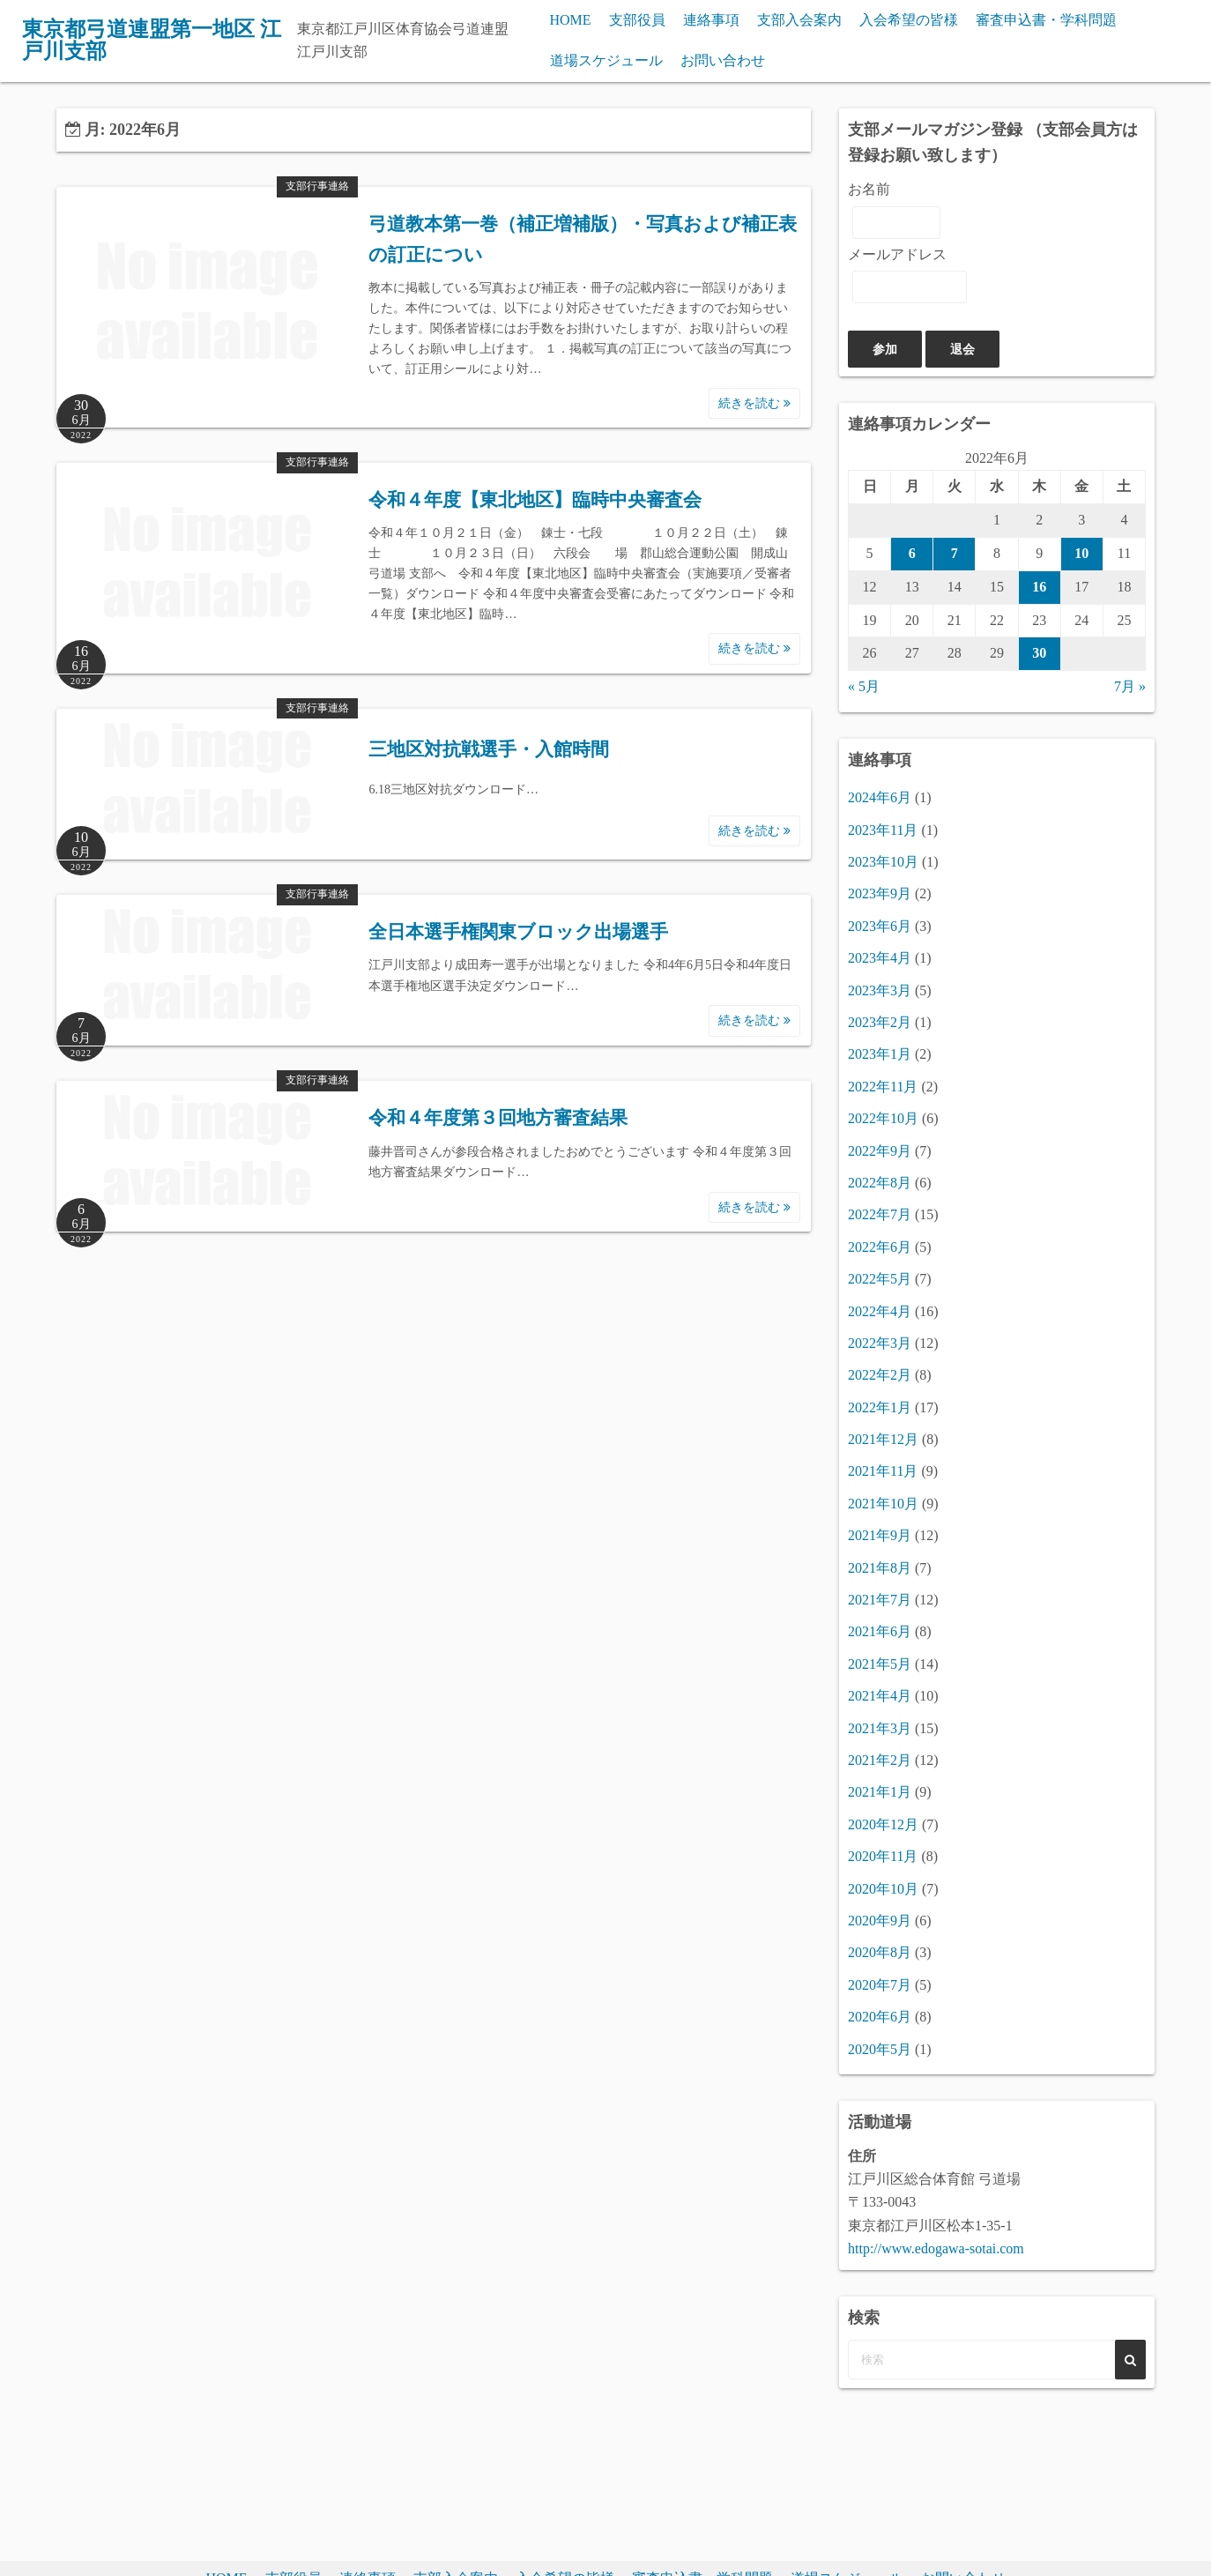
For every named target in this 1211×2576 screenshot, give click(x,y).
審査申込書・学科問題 (1046, 19)
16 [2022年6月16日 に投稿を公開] (1039, 586)
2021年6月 (879, 1631)
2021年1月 (879, 1791)
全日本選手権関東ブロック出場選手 (518, 931)
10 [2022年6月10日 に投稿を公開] (1081, 553)
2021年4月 (879, 1695)
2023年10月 (883, 861)
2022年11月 (883, 1086)
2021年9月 (879, 1535)
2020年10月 (883, 1888)
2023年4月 (879, 957)
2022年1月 (879, 1407)
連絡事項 (711, 19)
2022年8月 (879, 1182)
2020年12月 (883, 1824)
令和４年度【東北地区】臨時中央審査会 (535, 499)
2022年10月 (883, 1118)
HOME (570, 19)
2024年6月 (879, 797)
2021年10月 (883, 1503)
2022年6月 (879, 1247)
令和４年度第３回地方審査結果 (498, 1117)
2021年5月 (879, 1664)
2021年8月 (879, 1567)
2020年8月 (879, 1952)
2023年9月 (879, 893)
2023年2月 (879, 1022)
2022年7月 (879, 1214)
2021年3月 (879, 1728)
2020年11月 (883, 1856)
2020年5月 (879, 2049)
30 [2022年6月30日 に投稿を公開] (1039, 652)
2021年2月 (879, 1760)
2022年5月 (879, 1278)
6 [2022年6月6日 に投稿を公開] (912, 553)
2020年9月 (879, 1920)
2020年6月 (879, 2016)
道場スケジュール (606, 60)
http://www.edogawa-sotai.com (936, 2248)
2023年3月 (879, 990)
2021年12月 (883, 1439)
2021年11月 (883, 1470)
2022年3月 (879, 1343)
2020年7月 (879, 1984)
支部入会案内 (799, 19)
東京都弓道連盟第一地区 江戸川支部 (151, 41)
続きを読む (754, 403)
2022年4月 (879, 1311)
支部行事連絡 (317, 186)
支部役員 (637, 19)
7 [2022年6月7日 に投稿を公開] (954, 553)
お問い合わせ (722, 60)
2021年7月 (879, 1599)
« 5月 (864, 686)
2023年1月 (879, 1053)
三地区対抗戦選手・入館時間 (488, 749)
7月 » (1130, 686)
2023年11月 (883, 830)
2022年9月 (879, 1150)
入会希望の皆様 (908, 19)
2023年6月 (879, 926)
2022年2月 (879, 1374)
